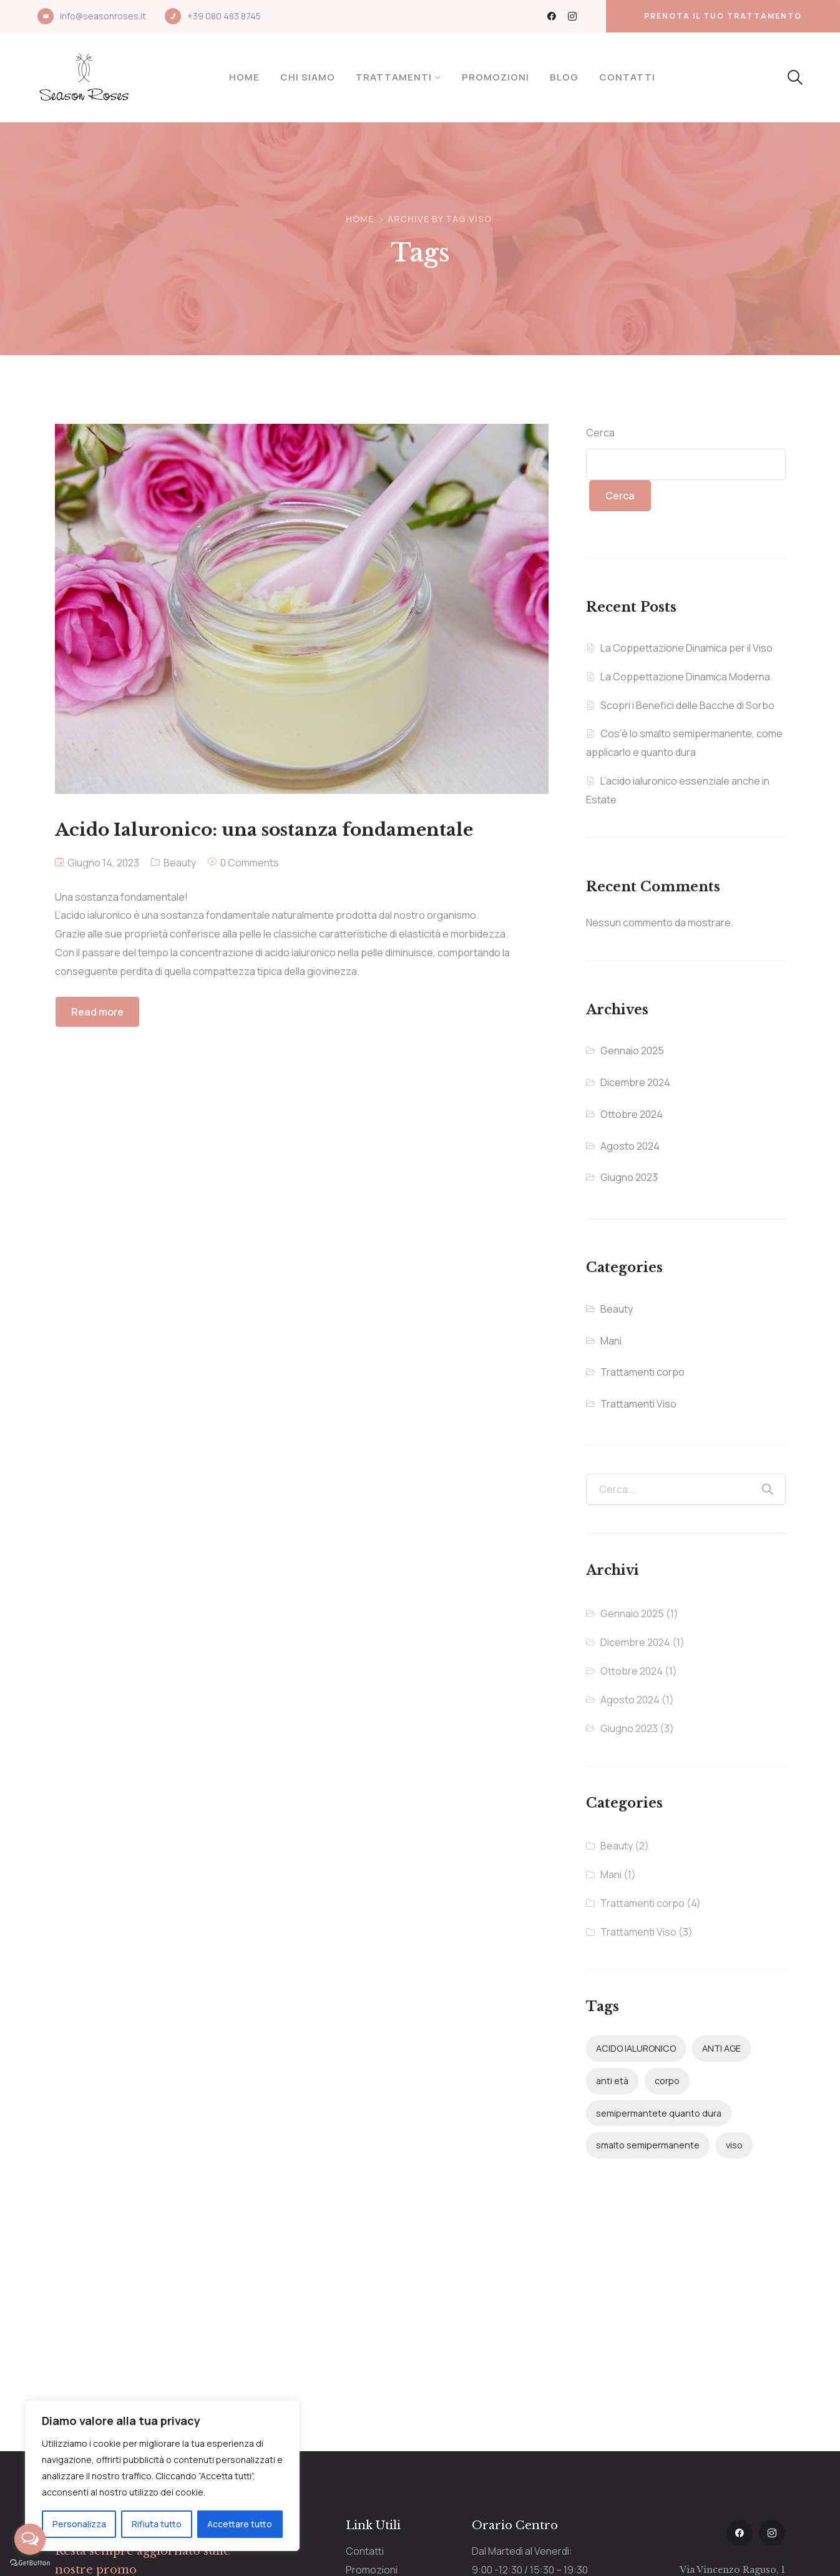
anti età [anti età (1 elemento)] (612, 2081)
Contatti (627, 77)
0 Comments (249, 862)
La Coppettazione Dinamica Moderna (685, 676)
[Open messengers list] (30, 2539)
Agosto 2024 (630, 1146)
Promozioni (495, 77)
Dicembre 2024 (635, 1082)
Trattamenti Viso (638, 1404)
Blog (564, 77)
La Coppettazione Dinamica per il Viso (686, 648)
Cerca (600, 432)
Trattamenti (394, 77)
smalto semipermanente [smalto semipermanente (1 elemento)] (648, 2145)
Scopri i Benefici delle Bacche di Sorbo (687, 705)
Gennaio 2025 (632, 1050)
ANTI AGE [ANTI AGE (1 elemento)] (721, 2048)
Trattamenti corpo (642, 1372)
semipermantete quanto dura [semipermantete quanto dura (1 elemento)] (658, 2113)
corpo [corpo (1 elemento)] (667, 2081)
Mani (611, 1341)
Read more (97, 1012)
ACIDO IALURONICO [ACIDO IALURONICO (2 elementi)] (636, 2048)
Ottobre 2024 (631, 1114)
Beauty (180, 862)
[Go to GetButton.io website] (30, 2563)
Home (244, 77)
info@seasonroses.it (103, 16)
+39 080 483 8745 (224, 16)
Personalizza (79, 2524)
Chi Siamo (307, 77)
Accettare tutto (239, 2524)
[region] (162, 2475)
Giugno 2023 (629, 1177)
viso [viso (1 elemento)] (734, 2145)
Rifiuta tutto (157, 2524)
